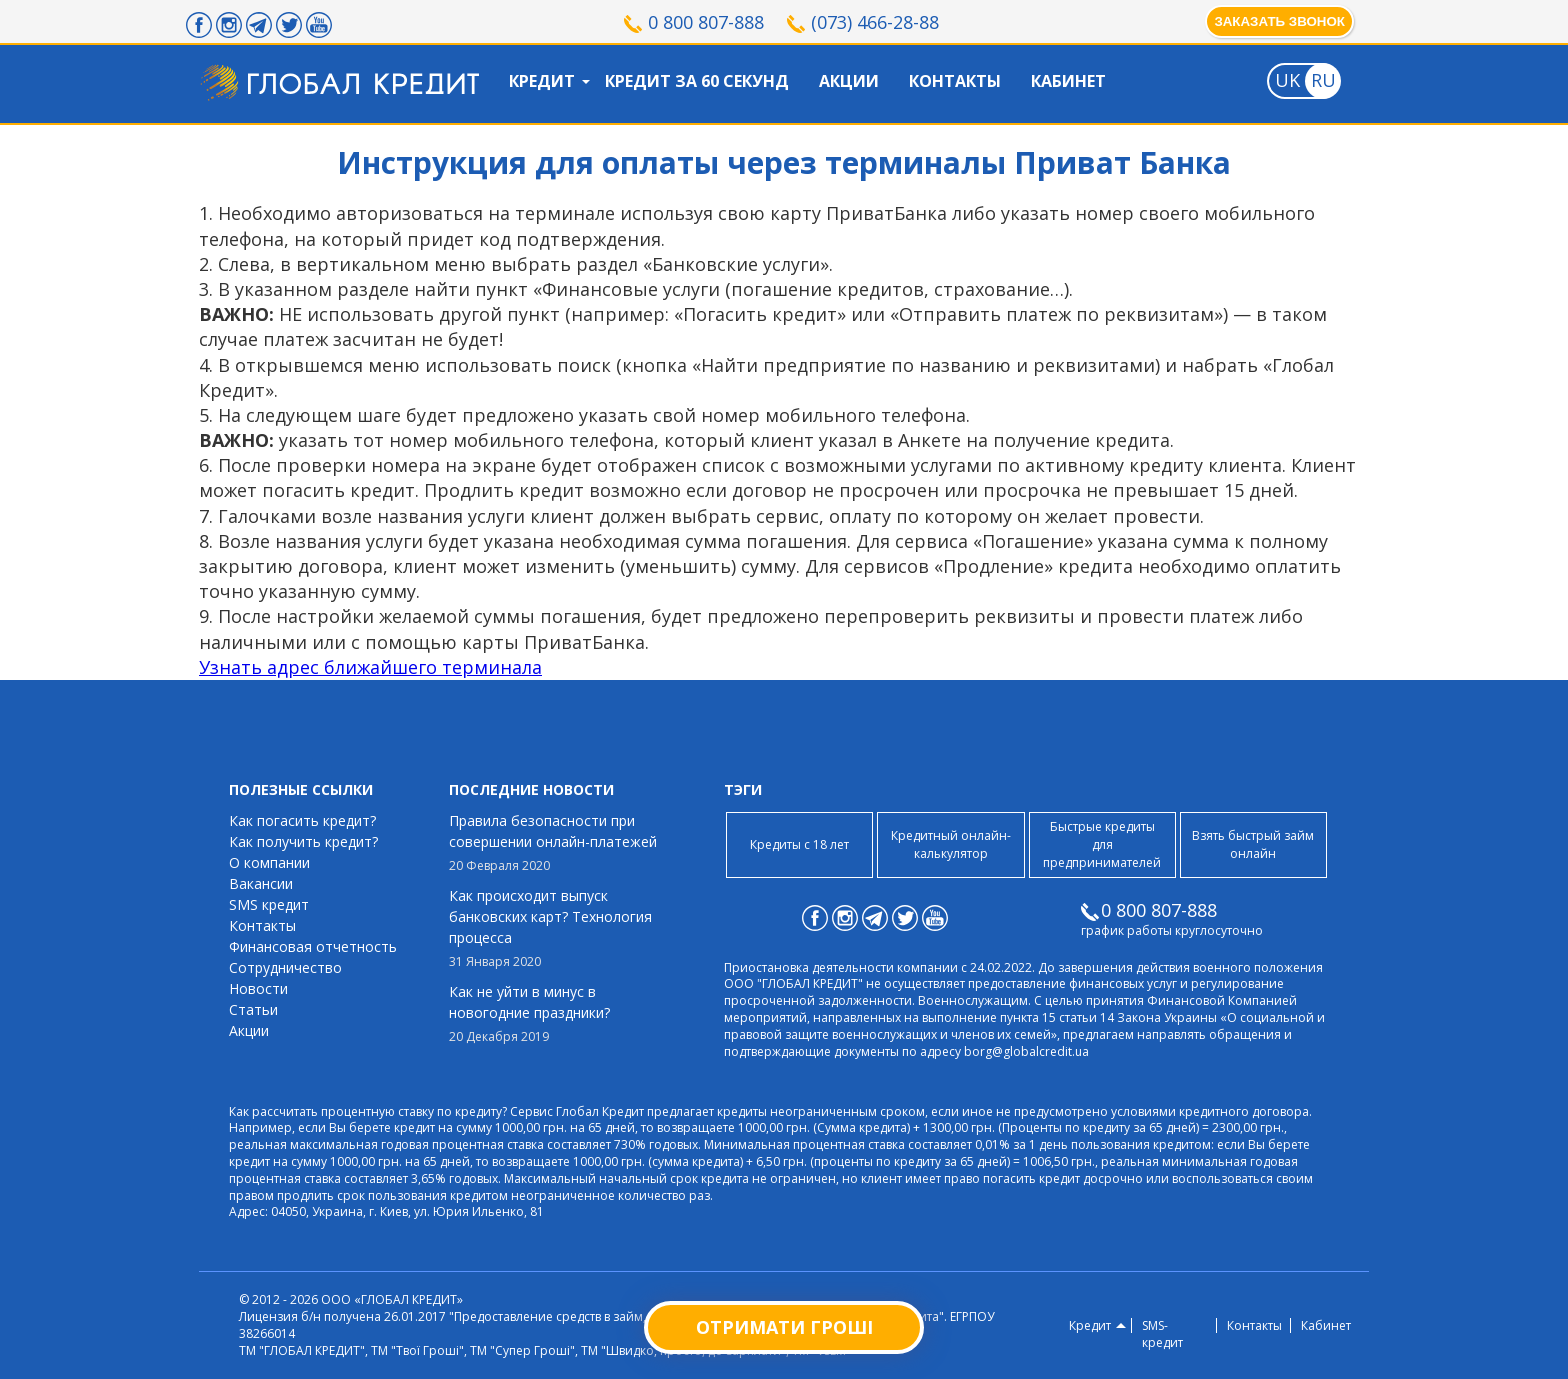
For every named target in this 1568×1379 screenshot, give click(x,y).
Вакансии (261, 883)
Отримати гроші (784, 1327)
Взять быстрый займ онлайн (1253, 844)
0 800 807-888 (706, 22)
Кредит (542, 81)
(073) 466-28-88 (875, 22)
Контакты (955, 81)
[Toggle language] (1287, 81)
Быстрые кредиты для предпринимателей (1102, 844)
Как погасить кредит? (302, 820)
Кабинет (1068, 81)
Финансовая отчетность (313, 946)
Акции (849, 81)
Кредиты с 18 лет (799, 844)
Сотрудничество (285, 967)
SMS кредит (269, 904)
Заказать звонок (1279, 21)
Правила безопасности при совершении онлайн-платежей (559, 843)
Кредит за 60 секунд (697, 81)
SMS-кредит (1162, 1334)
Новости (258, 988)
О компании (269, 862)
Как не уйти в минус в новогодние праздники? (559, 1014)
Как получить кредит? (303, 841)
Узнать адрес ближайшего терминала (370, 667)
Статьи (253, 1009)
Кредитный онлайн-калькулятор (951, 844)
